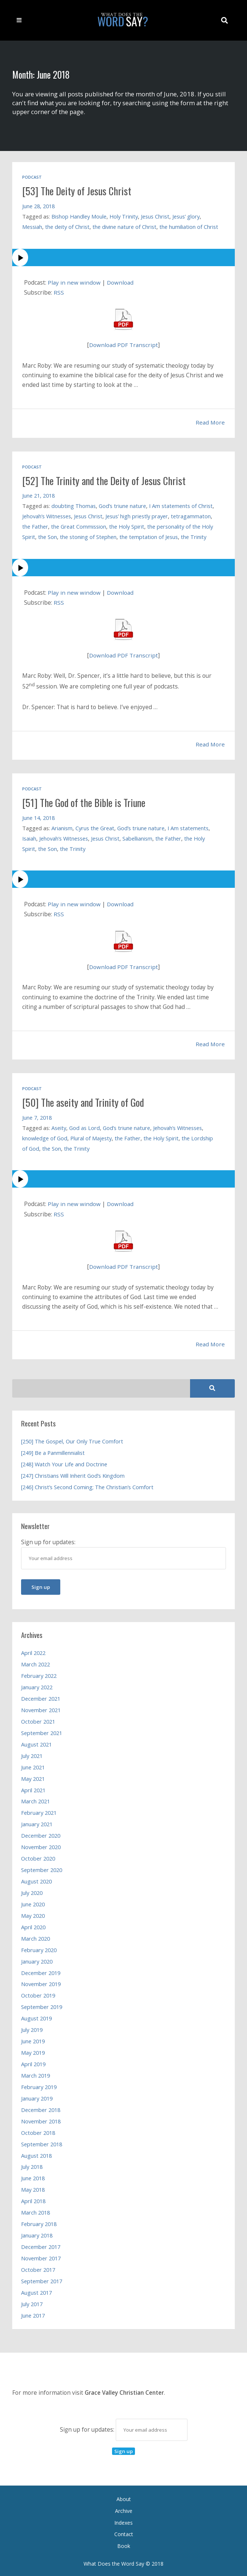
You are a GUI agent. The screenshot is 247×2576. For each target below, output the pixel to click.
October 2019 (38, 1994)
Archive (123, 2509)
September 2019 (41, 2005)
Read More (210, 422)
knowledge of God (44, 1137)
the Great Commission (78, 526)
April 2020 (33, 1925)
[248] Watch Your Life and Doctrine (64, 1462)
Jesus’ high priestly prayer (137, 515)
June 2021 (33, 1765)
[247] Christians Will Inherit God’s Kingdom (73, 1474)
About (123, 2497)
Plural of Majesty (91, 1137)
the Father (35, 526)
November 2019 (41, 1982)
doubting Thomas (73, 505)
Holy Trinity (123, 216)
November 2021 (41, 1708)
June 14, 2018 (38, 817)
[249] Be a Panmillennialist (53, 1451)
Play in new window (74, 282)
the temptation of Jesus (148, 536)
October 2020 (38, 1857)
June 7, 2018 (37, 1116)
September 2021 (41, 1731)
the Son (47, 536)
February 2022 (39, 1674)
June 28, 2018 (38, 206)
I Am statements (188, 827)
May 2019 (33, 2051)
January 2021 (37, 1822)
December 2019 (40, 1971)
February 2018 (39, 2222)
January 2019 (37, 2097)
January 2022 (37, 1685)
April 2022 (33, 1651)
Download (120, 282)
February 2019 (39, 2085)
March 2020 (35, 1937)
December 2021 (40, 1697)
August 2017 (36, 2291)
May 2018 (33, 2188)
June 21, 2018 (38, 495)
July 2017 (32, 2302)
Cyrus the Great (94, 827)
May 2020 (33, 1914)
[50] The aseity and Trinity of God (85, 1101)
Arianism (61, 827)
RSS (59, 292)
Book (123, 2544)
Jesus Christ (155, 216)
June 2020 (33, 1902)
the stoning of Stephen (88, 536)
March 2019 (35, 2074)
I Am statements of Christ (181, 505)
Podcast (32, 177)
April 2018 (33, 2199)
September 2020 (41, 1868)
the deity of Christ (67, 226)
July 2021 (32, 1754)
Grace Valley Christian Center (124, 2391)
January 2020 (37, 1960)
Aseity (58, 1126)
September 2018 (41, 2142)
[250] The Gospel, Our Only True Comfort (72, 1439)
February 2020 (39, 1948)
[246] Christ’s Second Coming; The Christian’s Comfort (87, 1485)
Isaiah (29, 837)
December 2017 (40, 2245)
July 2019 (32, 2028)
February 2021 (39, 1811)
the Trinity (193, 536)
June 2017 (33, 2314)
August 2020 (36, 1879)
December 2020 (40, 1834)
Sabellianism (138, 837)
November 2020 (41, 1845)
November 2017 (41, 2256)
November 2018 (41, 2119)
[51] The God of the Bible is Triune (86, 801)
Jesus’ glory (186, 216)
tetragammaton (191, 515)
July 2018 (32, 2165)
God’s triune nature (122, 505)
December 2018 (40, 2108)
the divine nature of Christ (124, 226)
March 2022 (35, 1662)
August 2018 (36, 2154)
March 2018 (35, 2211)
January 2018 (37, 2233)
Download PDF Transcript (123, 345)
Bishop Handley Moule (78, 216)
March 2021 (35, 1799)
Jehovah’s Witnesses (46, 515)
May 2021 (33, 1777)
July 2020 (32, 1891)
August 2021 (36, 1742)
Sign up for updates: (123, 2428)
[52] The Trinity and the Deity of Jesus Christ (106, 480)
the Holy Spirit (126, 526)
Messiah (32, 226)
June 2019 (33, 2039)
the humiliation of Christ (188, 226)
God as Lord (84, 1126)
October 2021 (38, 1720)
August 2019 (36, 2016)
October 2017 (38, 2268)
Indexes (123, 2521)
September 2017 (41, 2279)
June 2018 (33, 2176)
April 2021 (33, 1788)
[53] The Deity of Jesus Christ (77, 190)
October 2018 (38, 2131)
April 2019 (33, 2062)
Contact (123, 2532)
